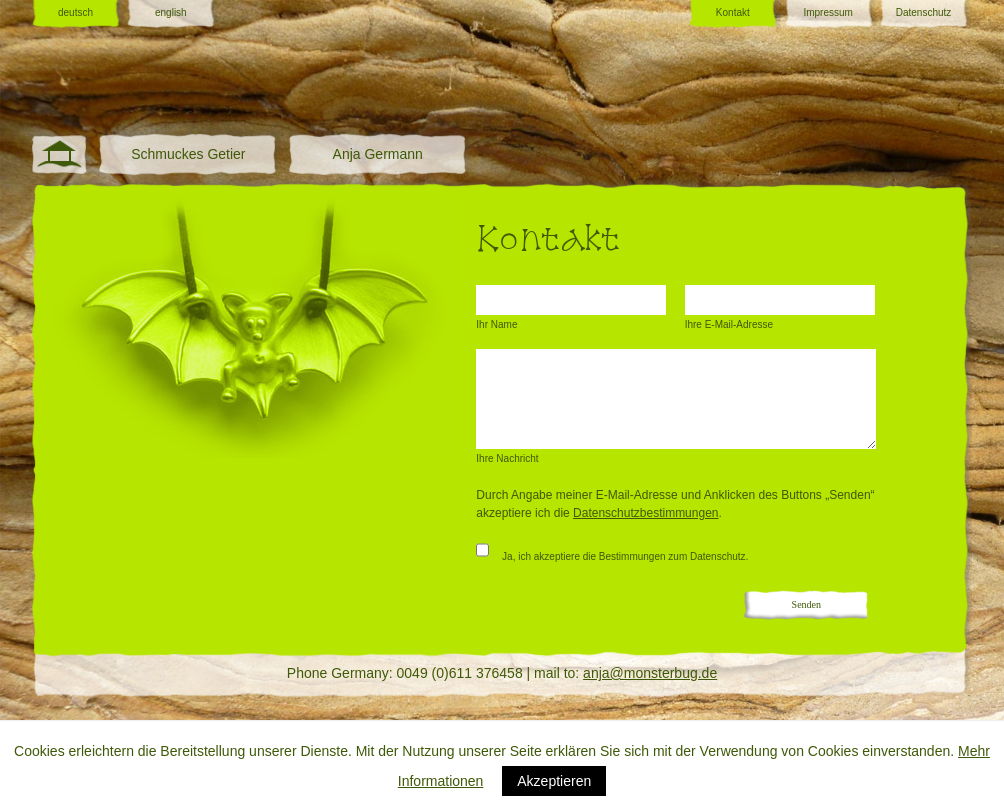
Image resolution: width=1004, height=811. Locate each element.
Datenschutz (924, 12)
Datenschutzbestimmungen (645, 513)
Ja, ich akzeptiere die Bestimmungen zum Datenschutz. (612, 551)
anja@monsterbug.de (650, 673)
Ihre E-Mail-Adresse (729, 324)
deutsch (75, 12)
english (171, 12)
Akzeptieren (554, 781)
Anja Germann (378, 154)
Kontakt (733, 12)
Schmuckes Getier (188, 154)
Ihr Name (496, 324)
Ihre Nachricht (507, 458)
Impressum (827, 12)
